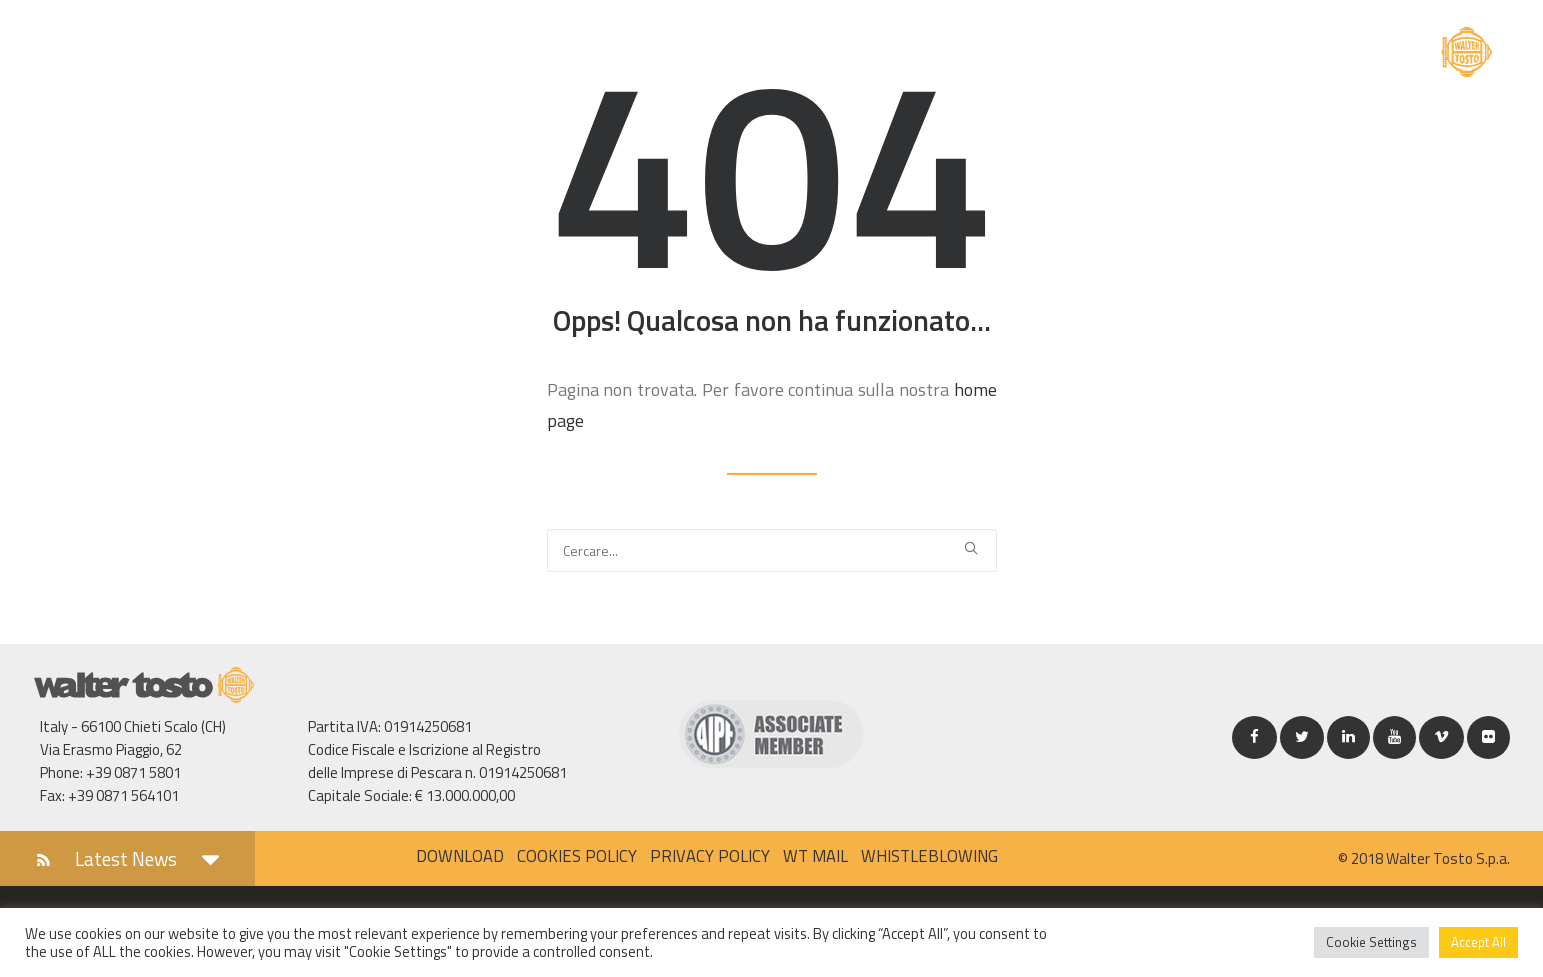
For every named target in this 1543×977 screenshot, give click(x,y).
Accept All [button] (1478, 942)
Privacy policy (710, 855)
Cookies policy (577, 855)
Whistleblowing (929, 855)
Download (460, 855)
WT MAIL (815, 855)
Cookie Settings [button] (1371, 942)
